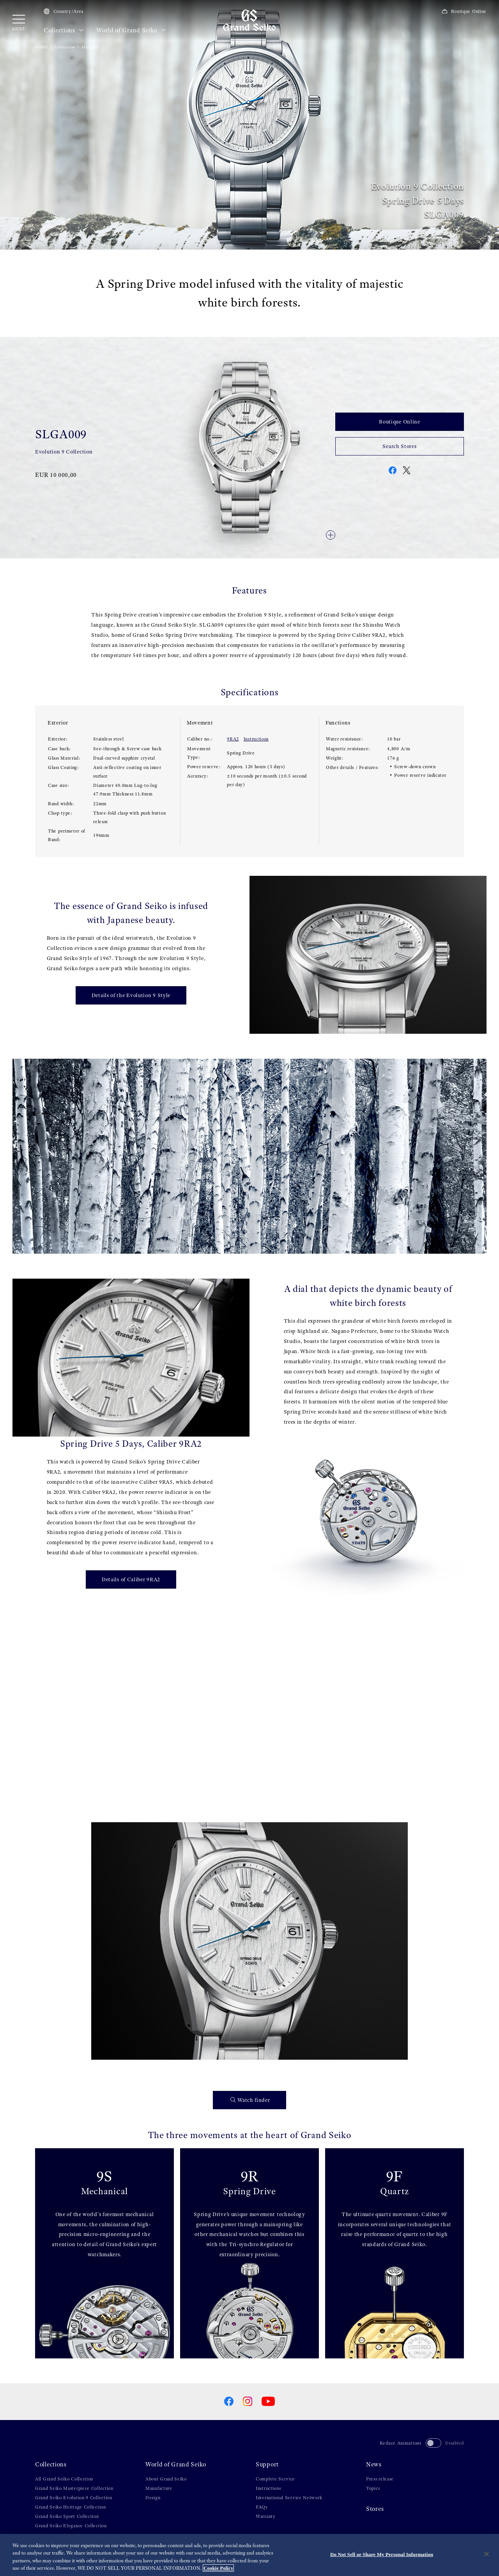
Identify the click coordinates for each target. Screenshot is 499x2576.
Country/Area (63, 11)
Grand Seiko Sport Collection (67, 2516)
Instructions (256, 739)
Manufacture (158, 2488)
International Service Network (289, 2498)
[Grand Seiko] (249, 20)
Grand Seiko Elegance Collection (71, 2526)
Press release (380, 2479)
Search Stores (399, 446)
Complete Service (275, 2479)
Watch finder (250, 2100)
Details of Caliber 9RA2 (131, 1579)
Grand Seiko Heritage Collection (70, 2507)
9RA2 (233, 739)
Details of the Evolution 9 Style (131, 995)
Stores (375, 2509)
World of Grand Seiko (131, 30)
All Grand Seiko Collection (64, 2479)
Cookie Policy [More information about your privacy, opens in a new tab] (218, 2568)
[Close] (486, 2553)
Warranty (266, 2516)
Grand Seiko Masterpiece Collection (74, 2488)
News (374, 2464)
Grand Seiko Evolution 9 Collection (73, 2498)
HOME (41, 47)
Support (267, 2464)
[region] (249, 2555)
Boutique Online (464, 11)
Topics (373, 2488)
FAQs (261, 2507)
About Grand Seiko (166, 2479)
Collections (64, 30)
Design (152, 2498)
